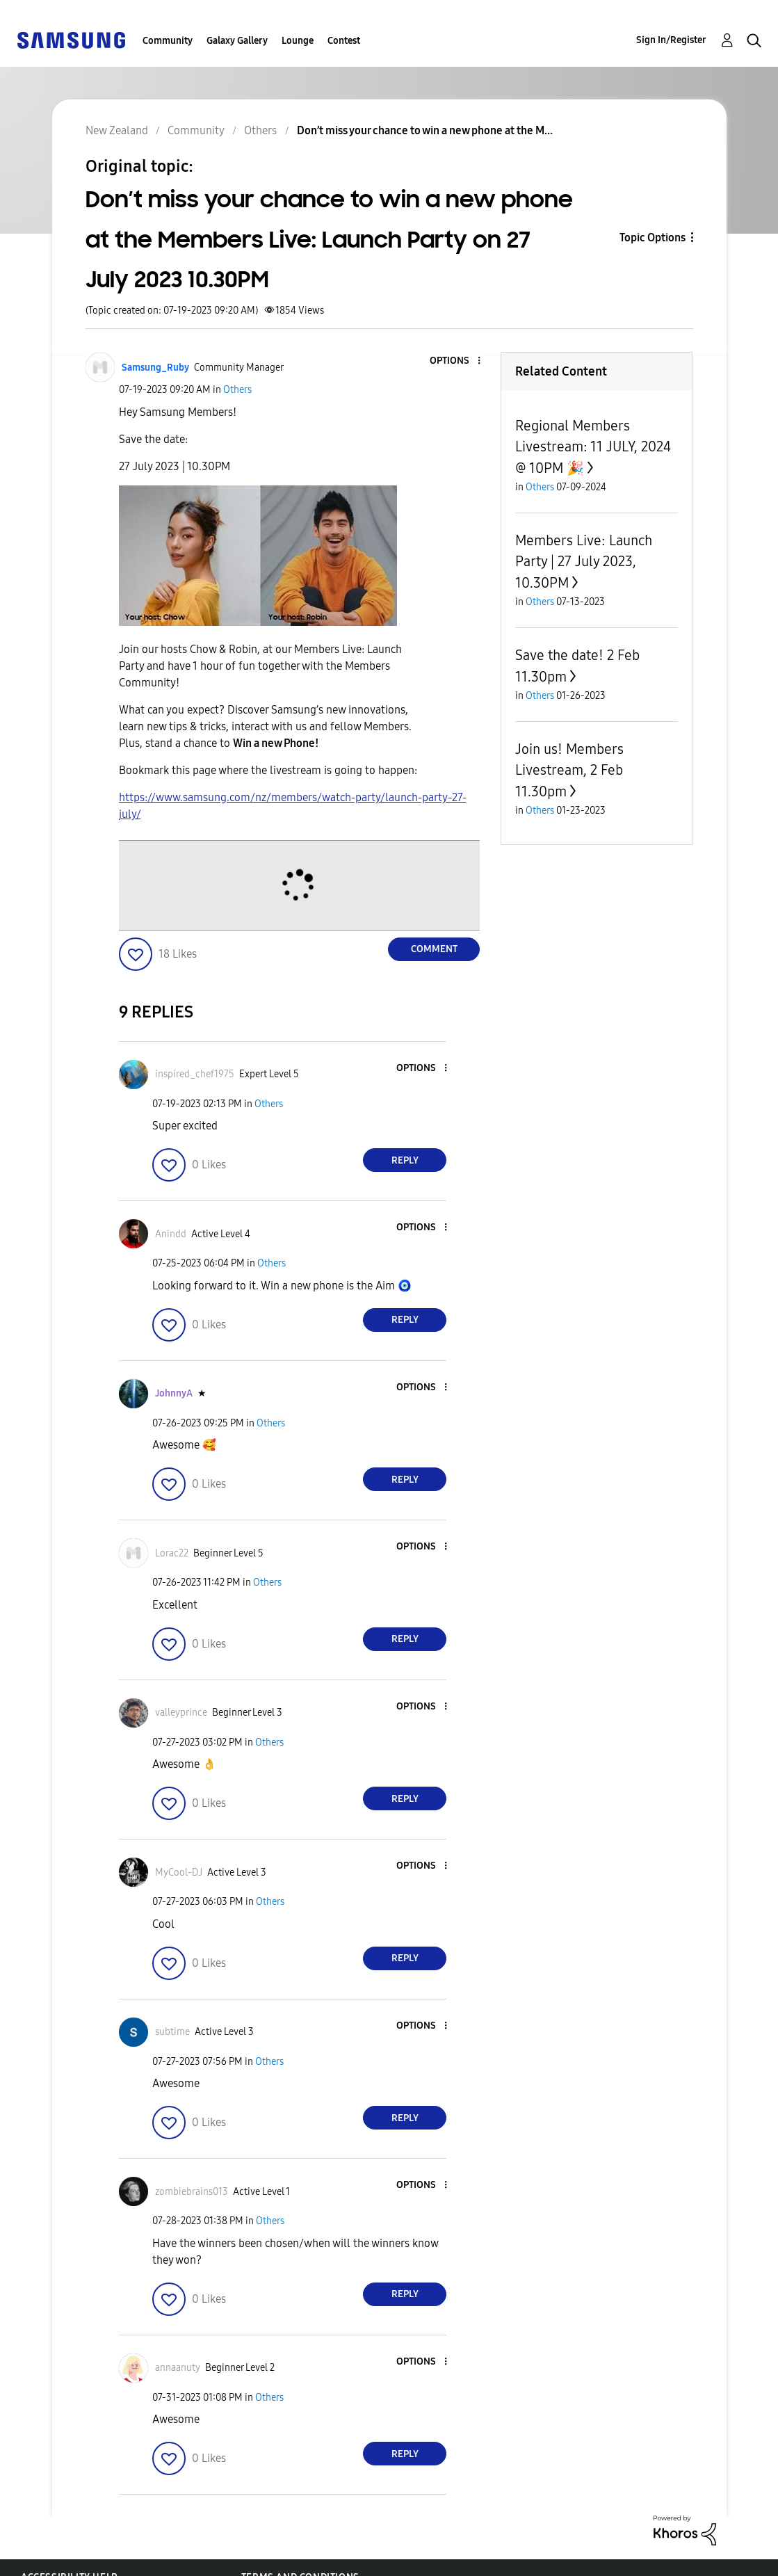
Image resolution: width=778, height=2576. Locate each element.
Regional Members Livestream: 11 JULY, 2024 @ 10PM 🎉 (593, 446)
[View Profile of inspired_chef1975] (194, 1074)
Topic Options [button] (652, 237)
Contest (343, 41)
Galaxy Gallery (237, 41)
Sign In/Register (671, 40)
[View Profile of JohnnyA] (174, 1393)
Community (168, 41)
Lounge (298, 41)
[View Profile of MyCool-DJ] (178, 1872)
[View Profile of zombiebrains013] (191, 2192)
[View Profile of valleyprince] (181, 1712)
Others (237, 390)
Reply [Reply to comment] (405, 1160)
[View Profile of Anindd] (170, 1234)
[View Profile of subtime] (172, 2032)
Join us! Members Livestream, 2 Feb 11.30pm (569, 770)
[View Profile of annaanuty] (177, 2368)
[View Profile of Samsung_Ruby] (155, 367)
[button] (456, 361)
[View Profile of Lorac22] (171, 1553)
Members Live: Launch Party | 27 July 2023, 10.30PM (583, 561)
